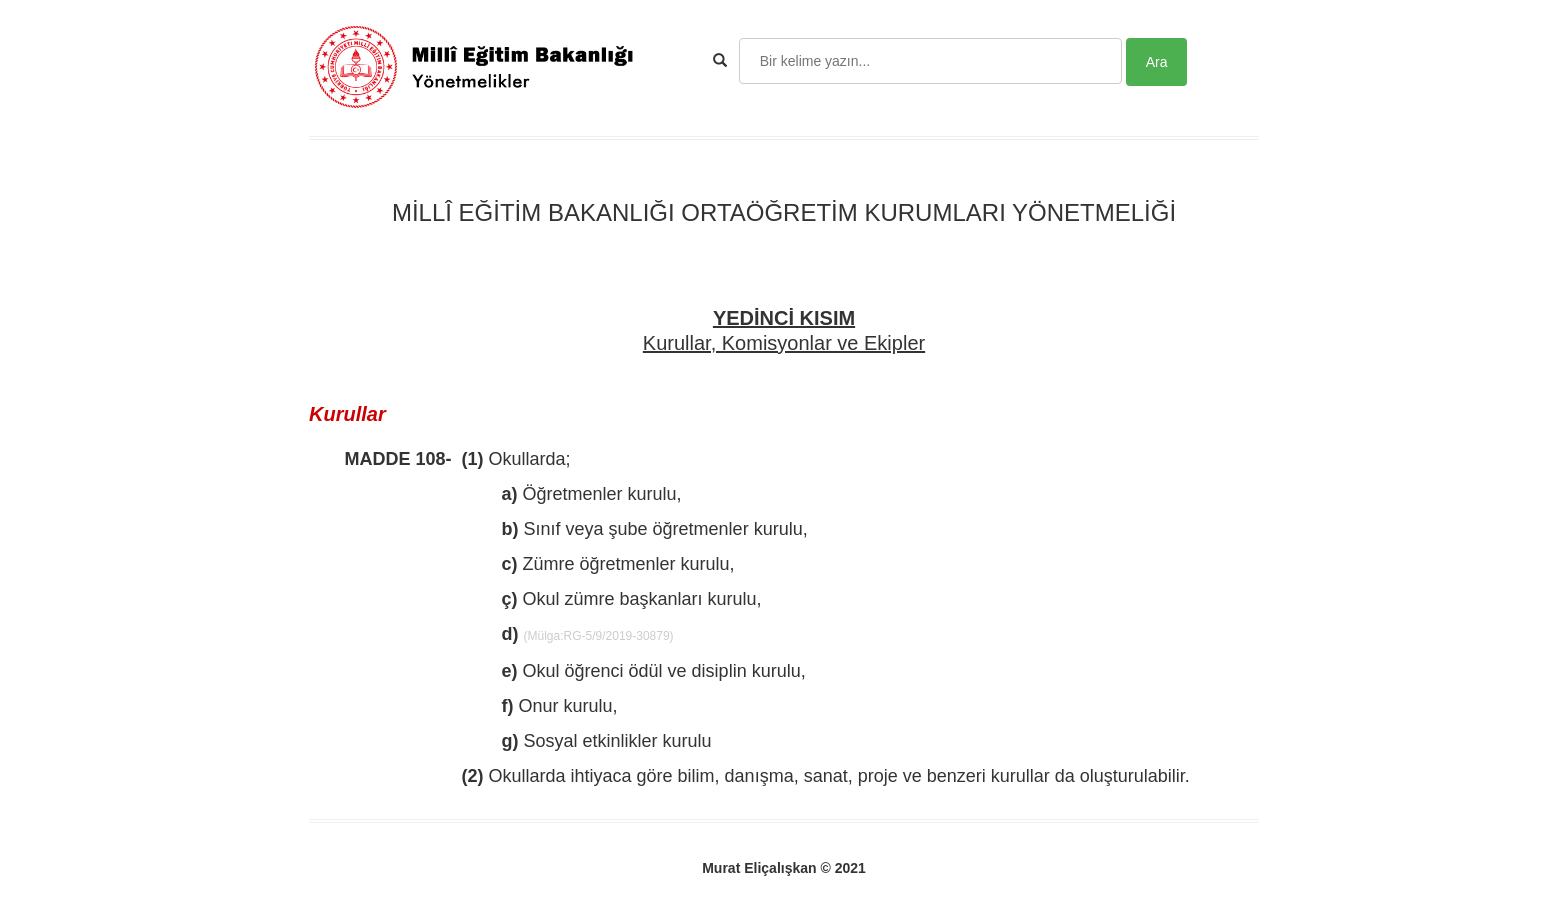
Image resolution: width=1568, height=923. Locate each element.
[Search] (930, 61)
